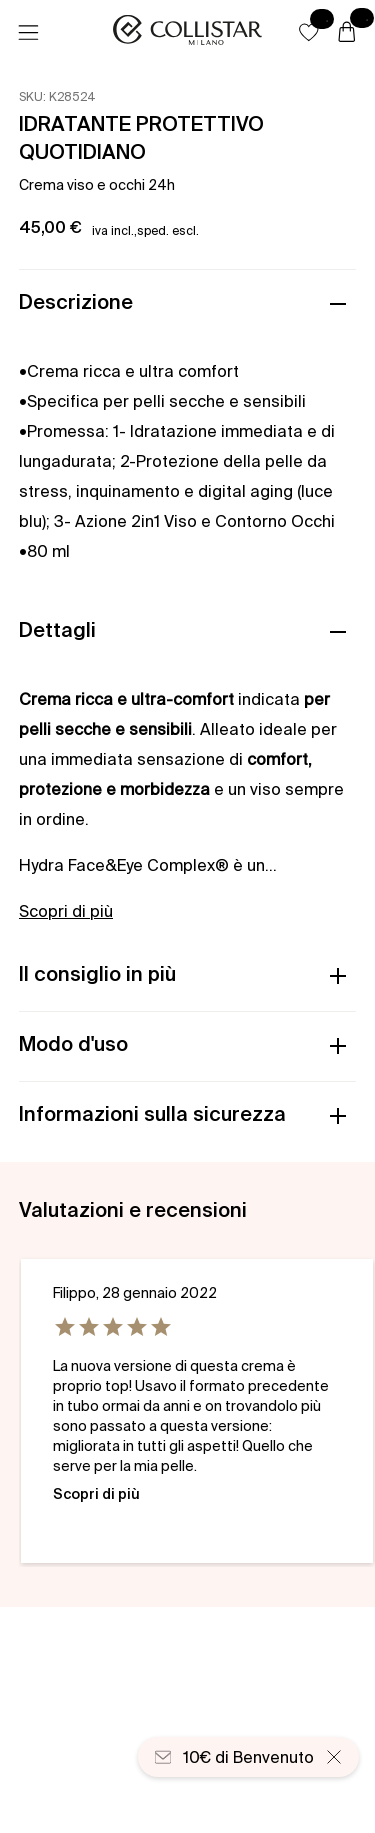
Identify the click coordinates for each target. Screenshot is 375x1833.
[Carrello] (347, 33)
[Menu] (28, 33)
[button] (309, 32)
